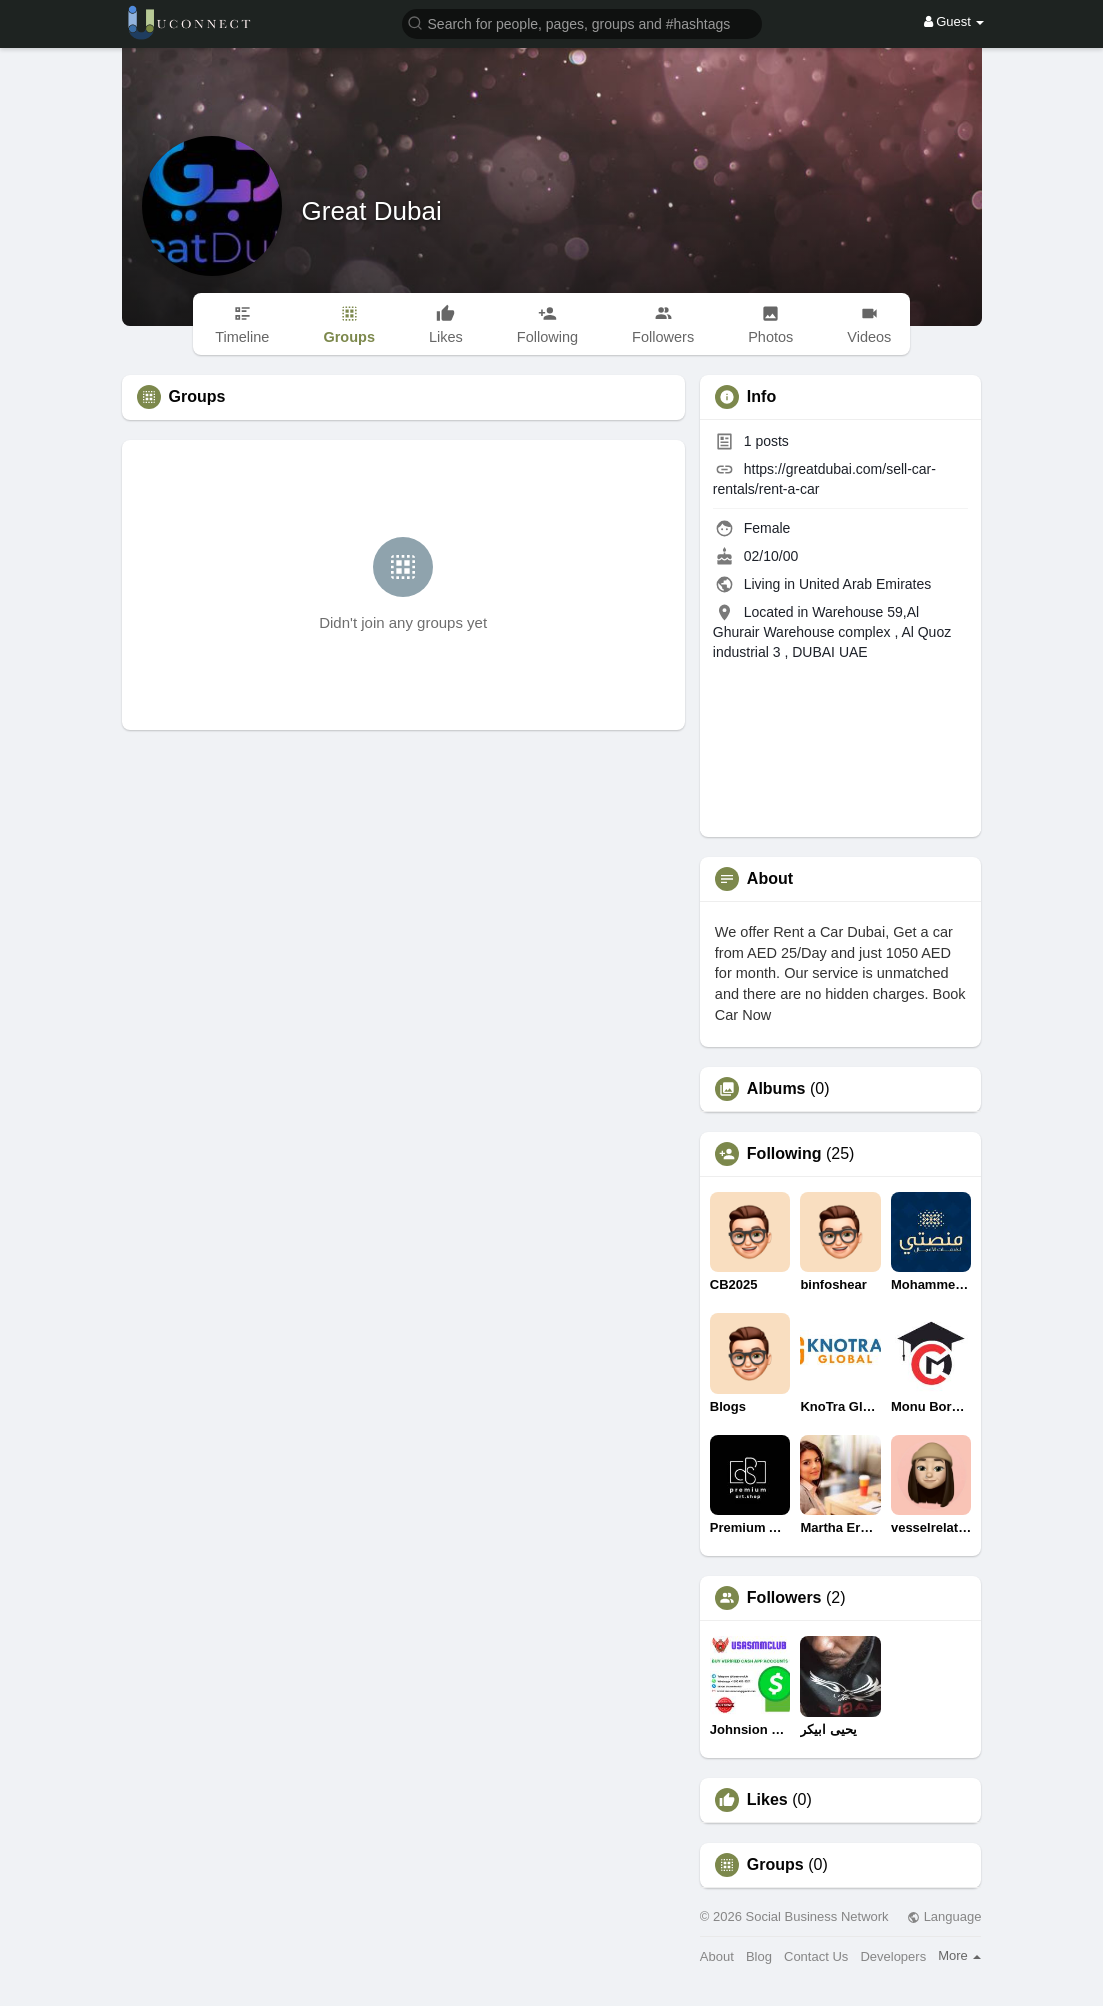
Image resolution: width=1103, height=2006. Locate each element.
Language (944, 1916)
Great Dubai (372, 211)
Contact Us (816, 1956)
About (717, 1956)
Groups (775, 1865)
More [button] (959, 1955)
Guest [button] (954, 21)
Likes (767, 1800)
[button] (582, 22)
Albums (776, 1089)
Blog (759, 1956)
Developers (893, 1956)
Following (784, 1154)
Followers (784, 1598)
